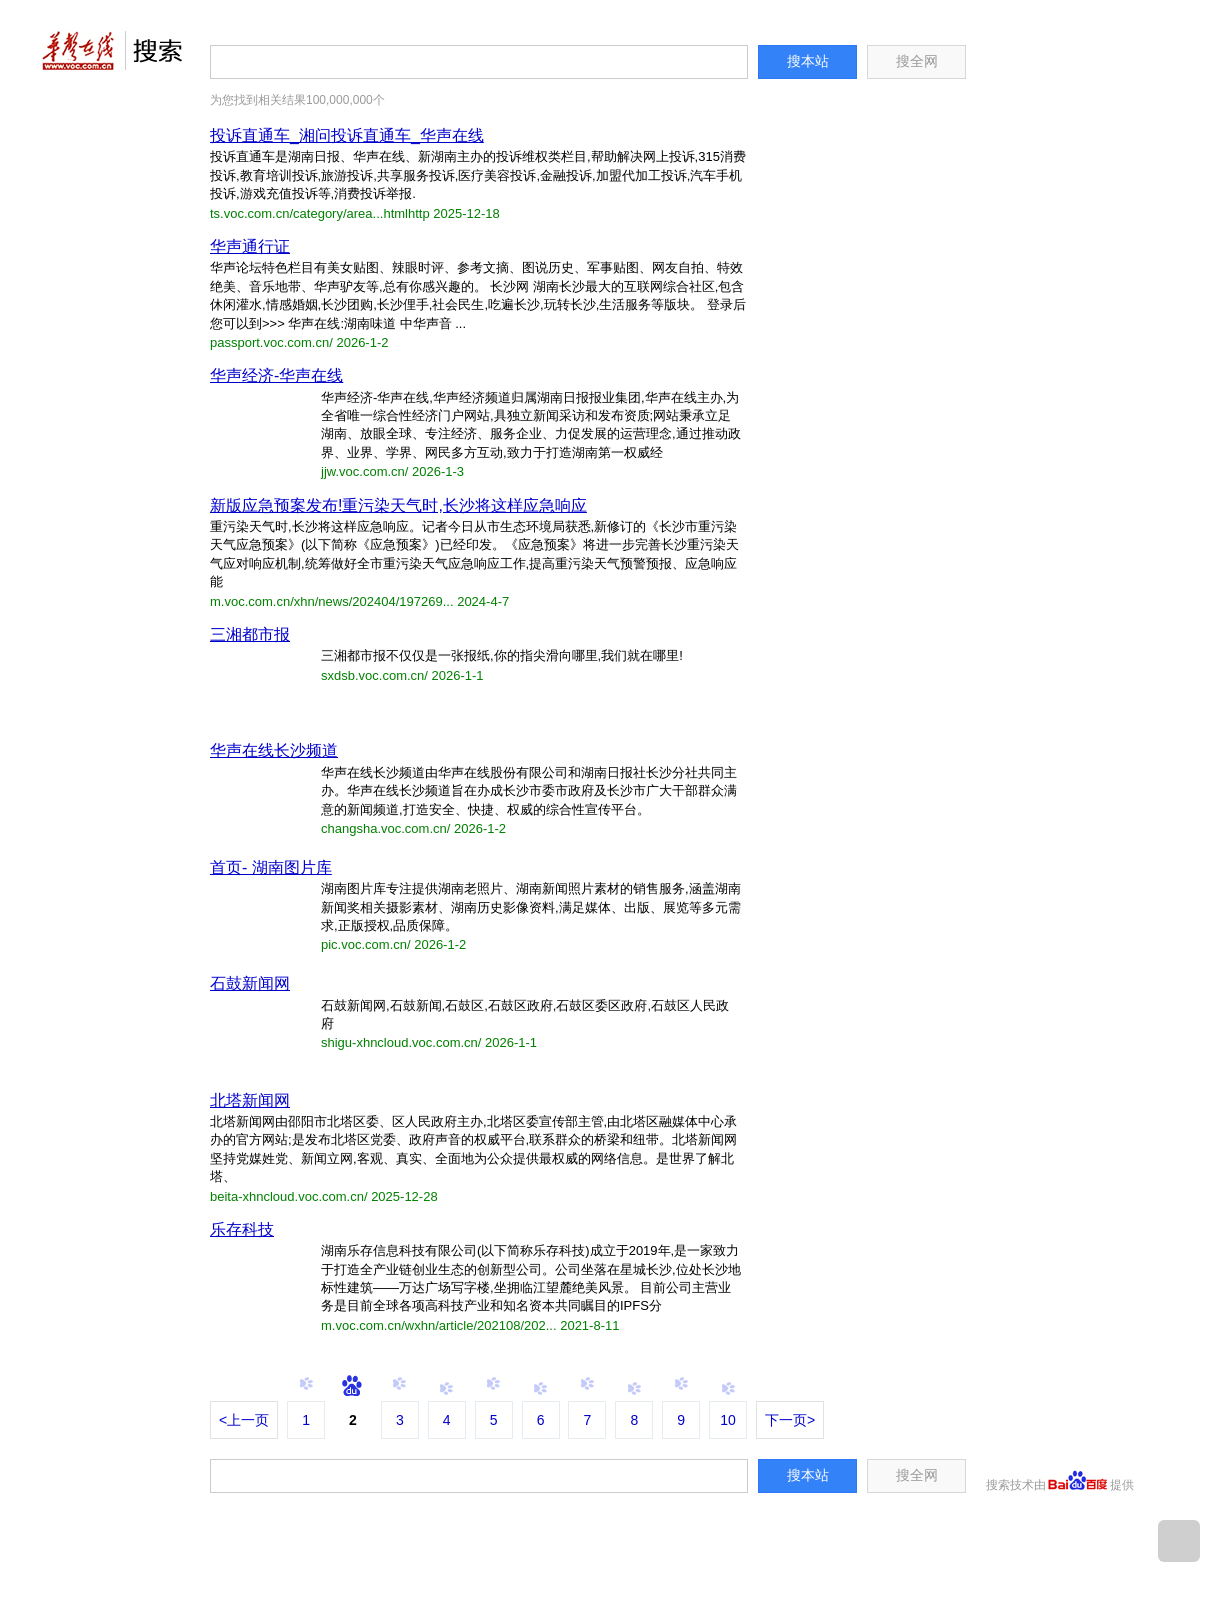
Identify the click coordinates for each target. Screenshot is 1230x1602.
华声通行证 (250, 246)
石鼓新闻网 (250, 983)
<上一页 (244, 1420)
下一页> (790, 1420)
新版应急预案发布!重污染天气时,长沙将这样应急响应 (398, 505)
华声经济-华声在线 (276, 375)
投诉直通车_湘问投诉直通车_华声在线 (347, 135)
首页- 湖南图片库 (271, 867)
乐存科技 (242, 1229)
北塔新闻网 (250, 1100)
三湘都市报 (250, 634)
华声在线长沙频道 (274, 750)
